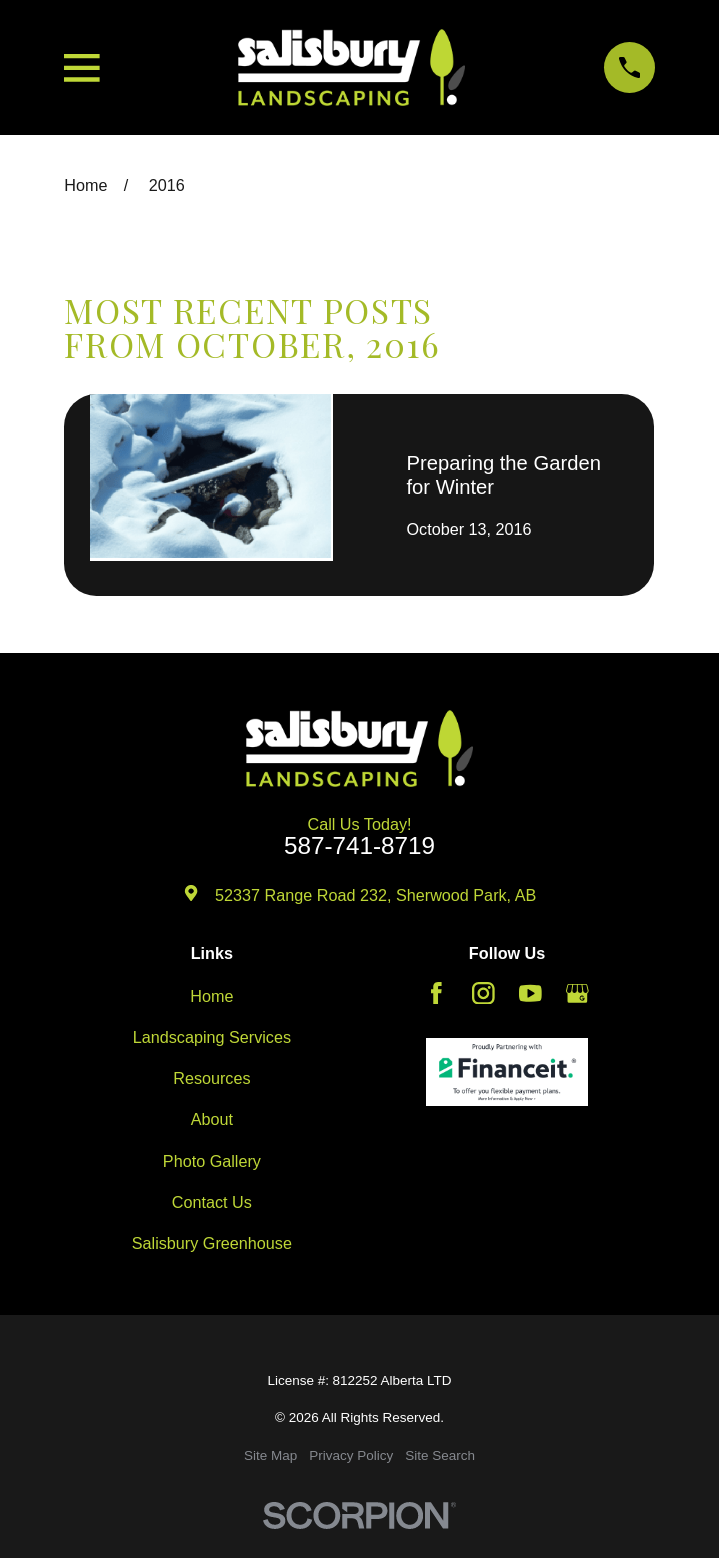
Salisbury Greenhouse (212, 1243)
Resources (211, 1078)
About (212, 1119)
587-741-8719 (359, 846)
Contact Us (212, 1202)
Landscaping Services (212, 1037)
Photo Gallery (212, 1161)
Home (211, 996)
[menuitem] (270, 1456)
